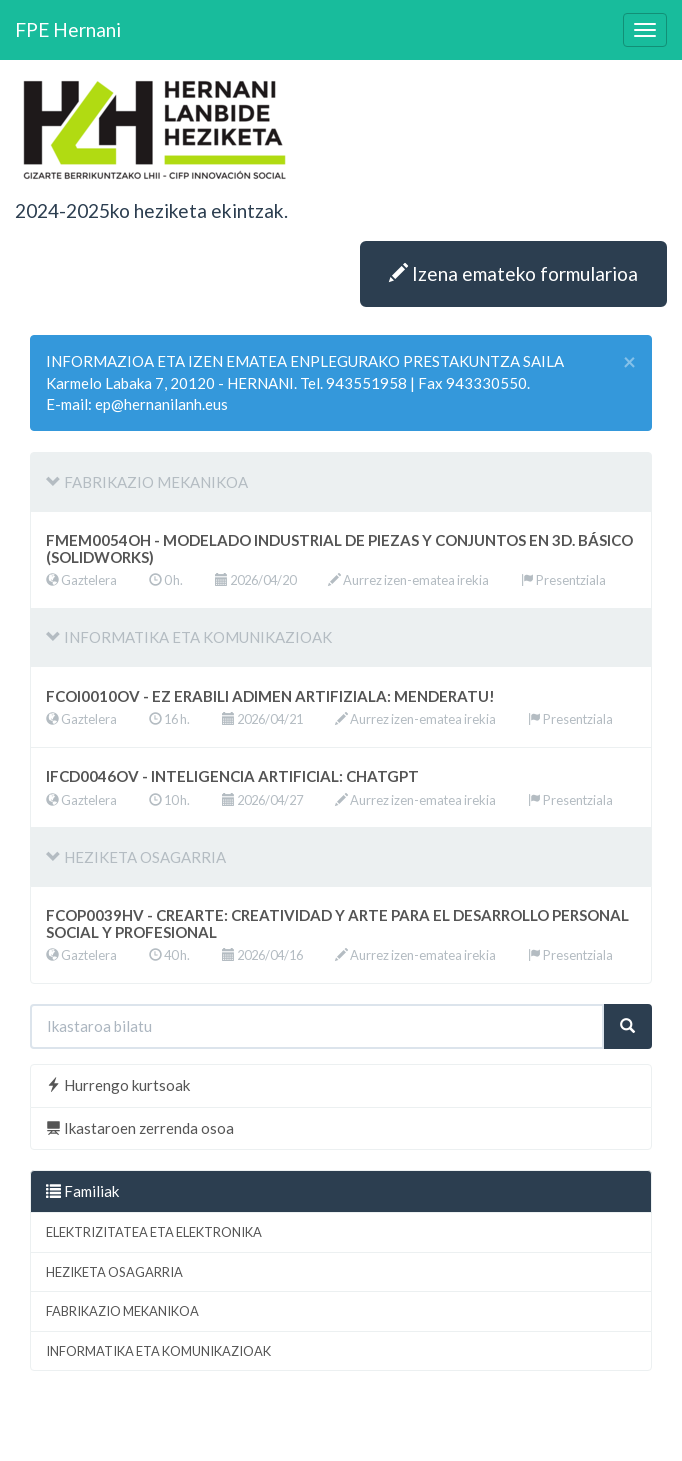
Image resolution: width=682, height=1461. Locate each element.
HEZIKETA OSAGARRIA (114, 1272)
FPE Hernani (68, 29)
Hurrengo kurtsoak (118, 1085)
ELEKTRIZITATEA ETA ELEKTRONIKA (154, 1232)
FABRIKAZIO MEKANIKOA (122, 1311)
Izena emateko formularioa (513, 273)
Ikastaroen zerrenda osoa (140, 1128)
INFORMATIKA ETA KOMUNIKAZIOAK (158, 1351)
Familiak (82, 1191)
